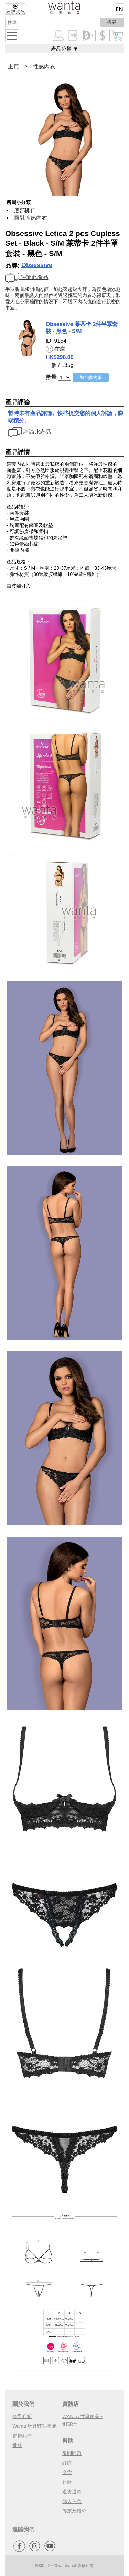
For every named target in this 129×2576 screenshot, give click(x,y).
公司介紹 (22, 2416)
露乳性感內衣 (30, 218)
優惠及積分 (74, 2511)
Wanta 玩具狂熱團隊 (34, 2426)
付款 (67, 2482)
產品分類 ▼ (64, 49)
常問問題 (72, 2453)
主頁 (13, 67)
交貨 (67, 2472)
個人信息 (72, 2501)
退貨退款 (72, 2491)
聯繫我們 (22, 2435)
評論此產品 (26, 277)
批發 (17, 2445)
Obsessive (36, 265)
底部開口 (25, 210)
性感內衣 (44, 67)
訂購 (67, 2463)
